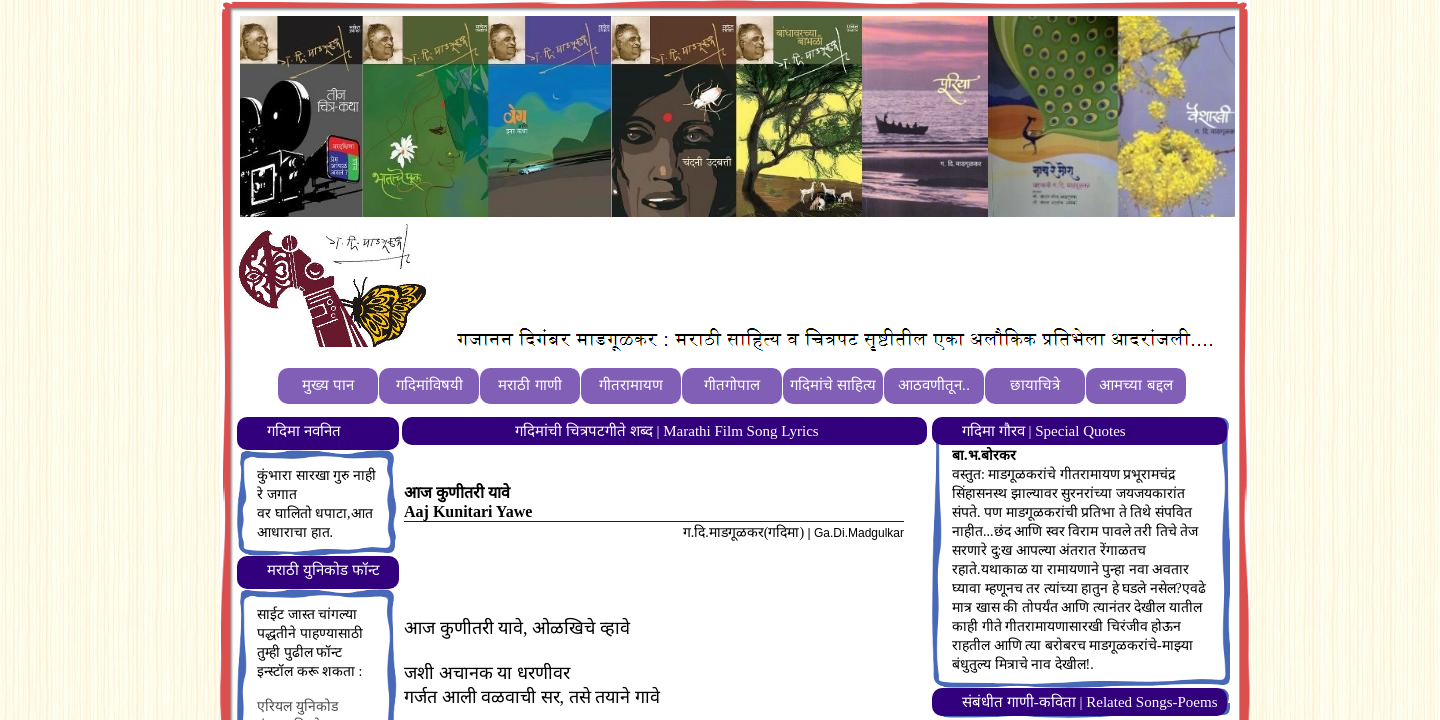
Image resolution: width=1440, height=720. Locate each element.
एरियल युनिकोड (297, 706)
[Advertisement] (799, 271)
